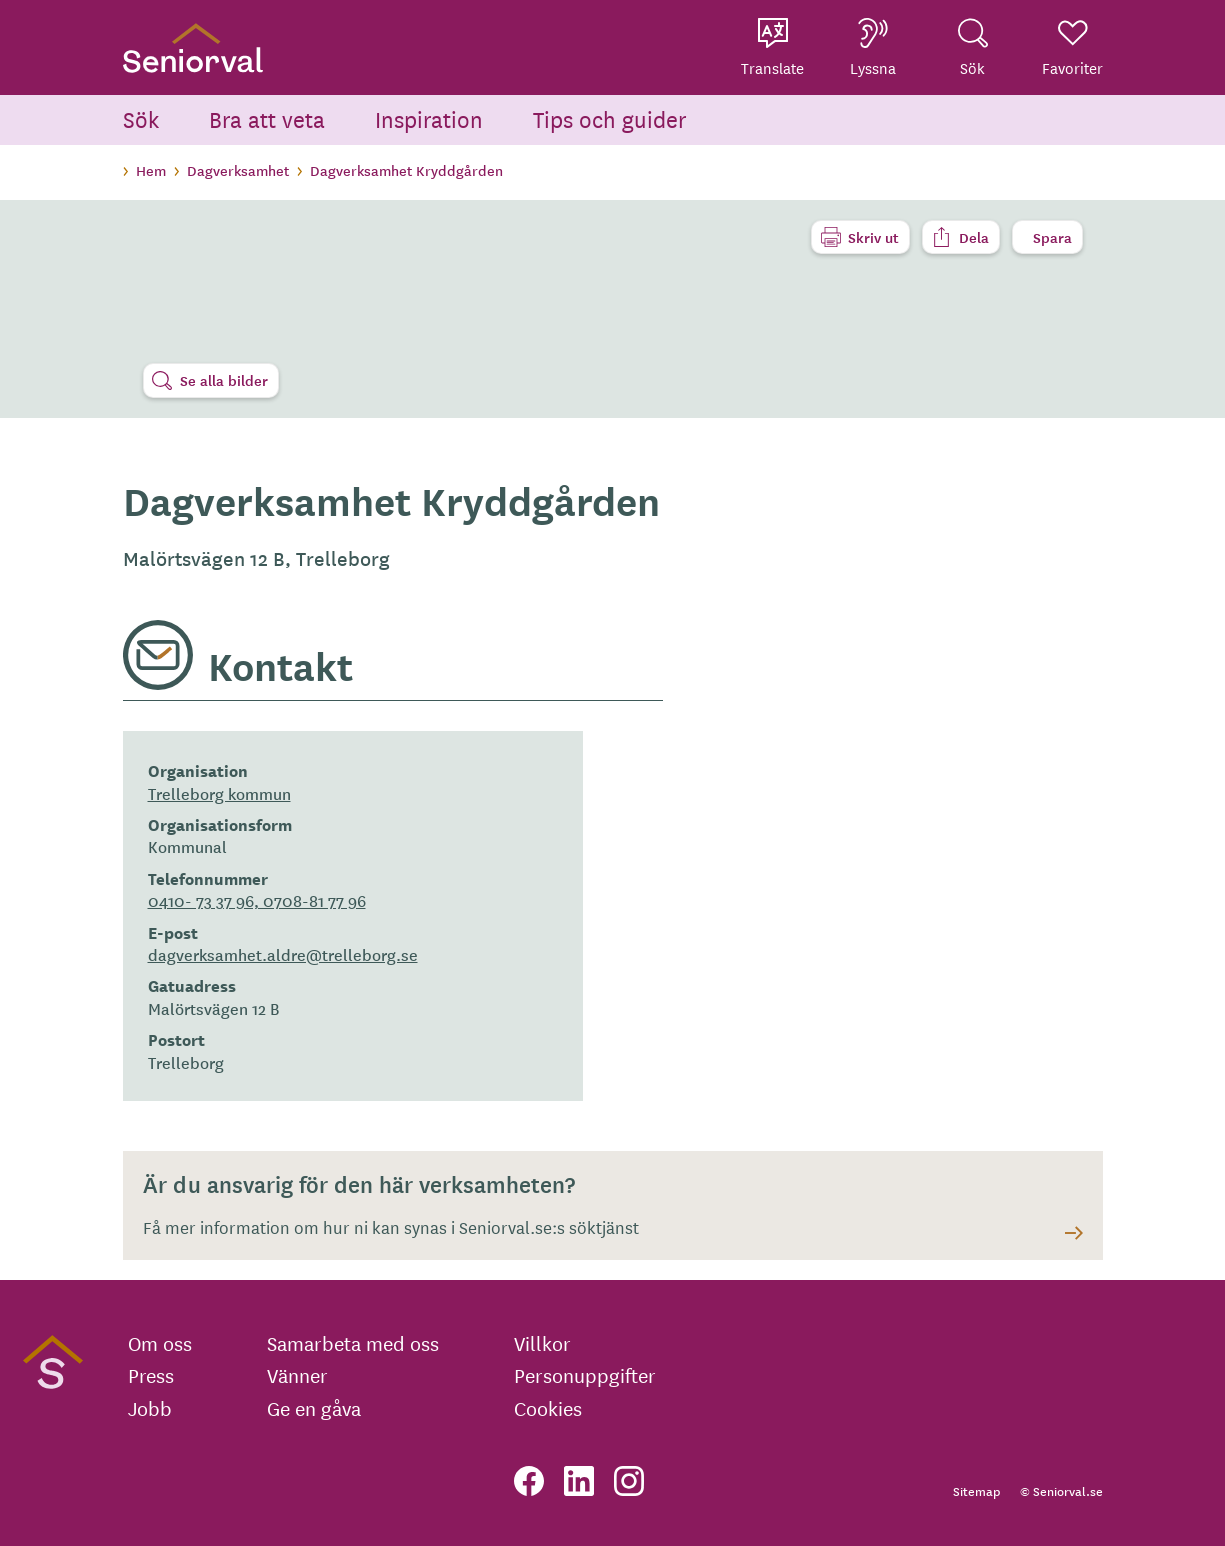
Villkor (542, 1343)
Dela (974, 237)
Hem (151, 170)
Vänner (297, 1375)
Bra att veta (267, 118)
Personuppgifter (585, 1375)
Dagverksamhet (238, 170)
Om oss (160, 1343)
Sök (141, 118)
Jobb (150, 1408)
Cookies (548, 1408)
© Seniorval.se (1061, 1490)
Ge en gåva (314, 1408)
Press (151, 1375)
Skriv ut (873, 237)
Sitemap (976, 1490)
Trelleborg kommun (219, 793)
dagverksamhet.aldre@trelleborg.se (283, 954)
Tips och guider (610, 118)
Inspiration (429, 118)
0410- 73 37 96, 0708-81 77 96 (257, 900)
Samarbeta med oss (353, 1343)
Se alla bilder (224, 380)
